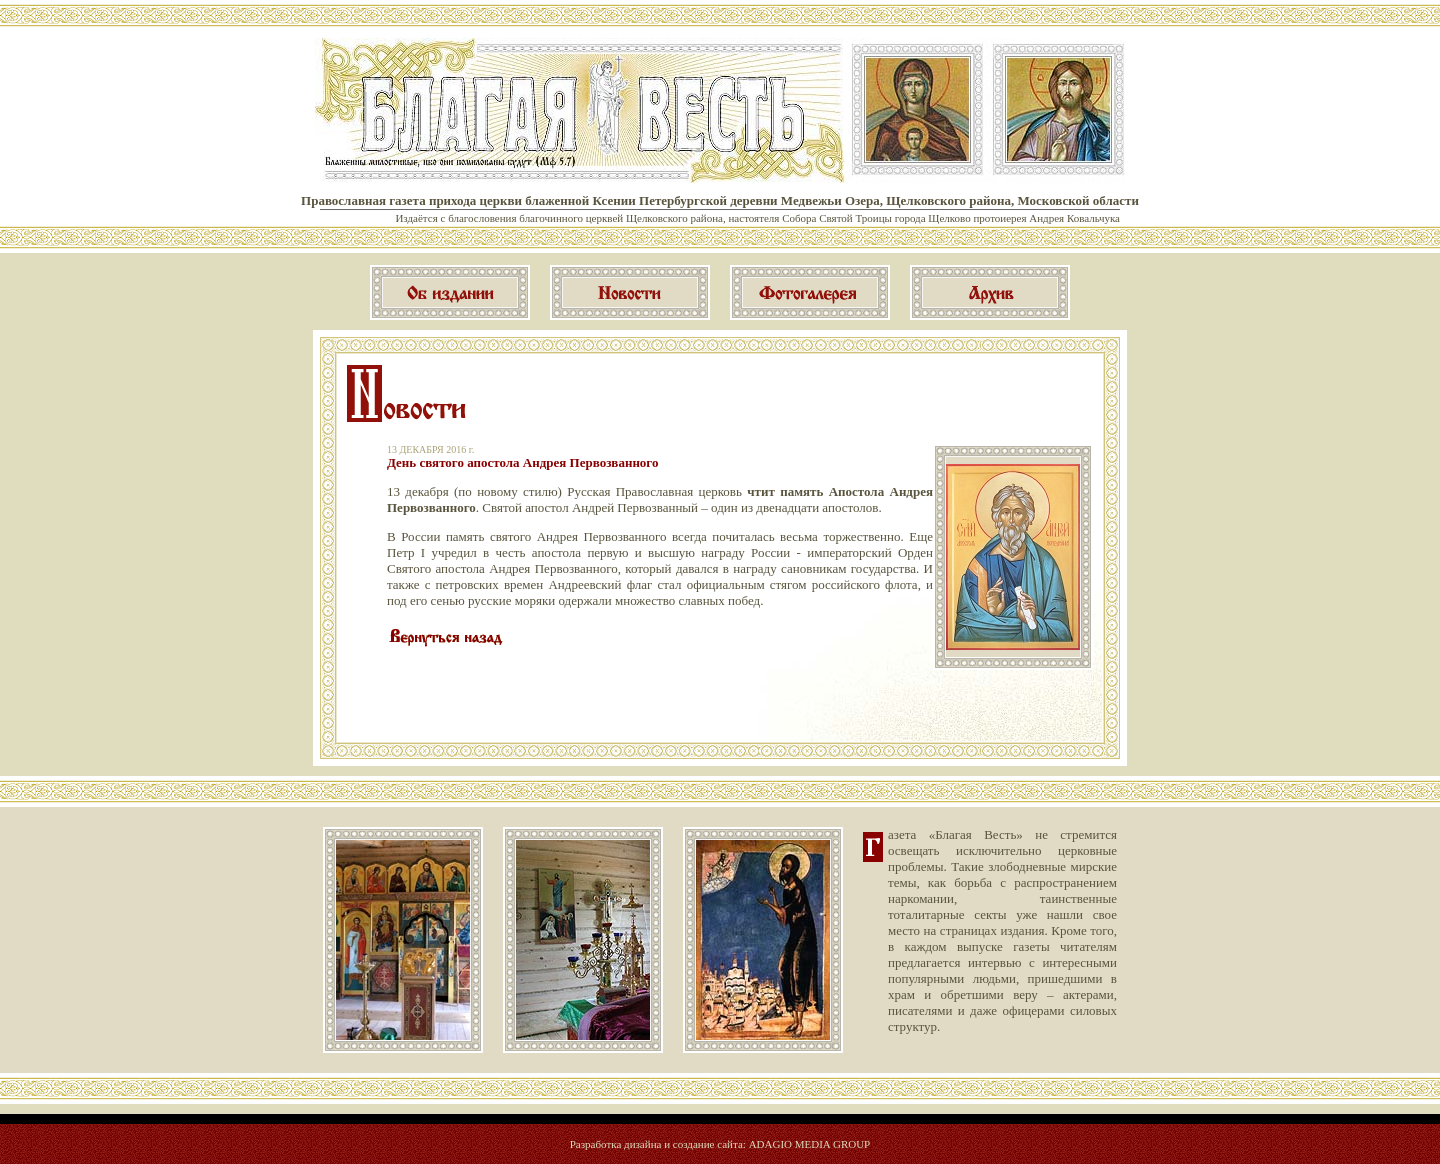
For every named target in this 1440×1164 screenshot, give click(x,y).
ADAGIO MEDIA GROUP (810, 1144)
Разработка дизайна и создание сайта (656, 1144)
